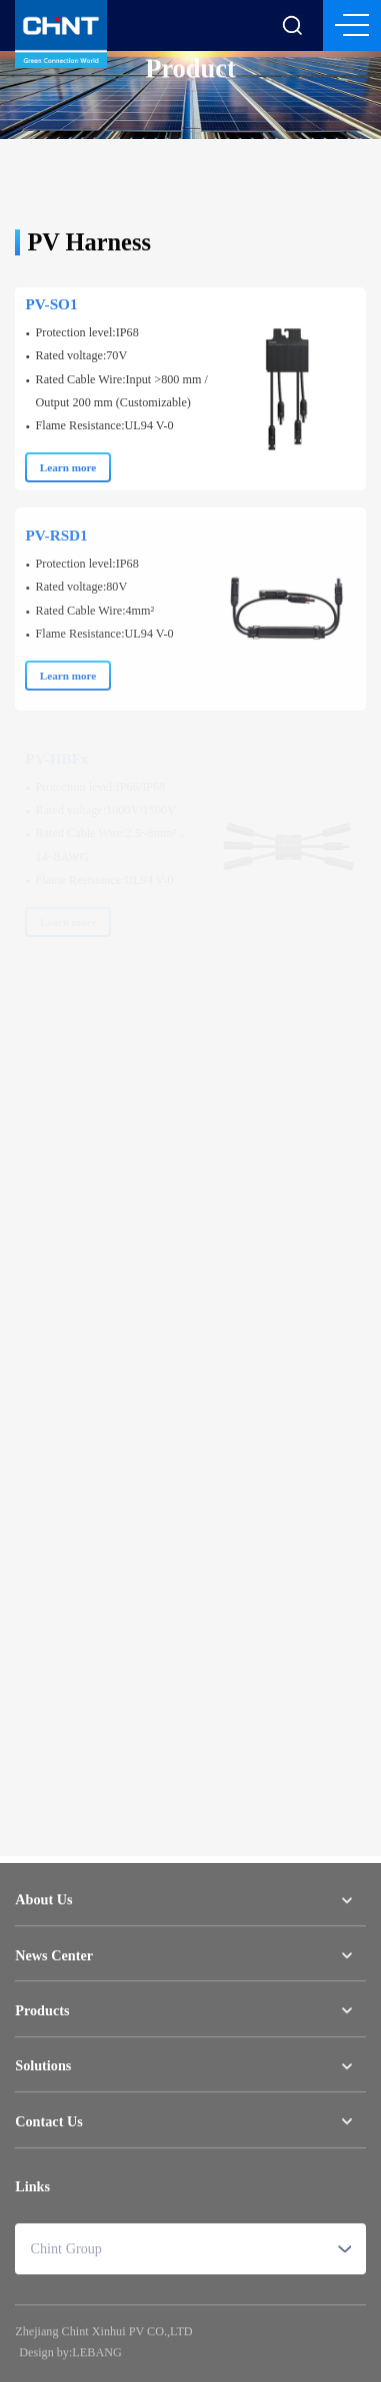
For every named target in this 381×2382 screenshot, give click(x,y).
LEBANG (96, 2356)
